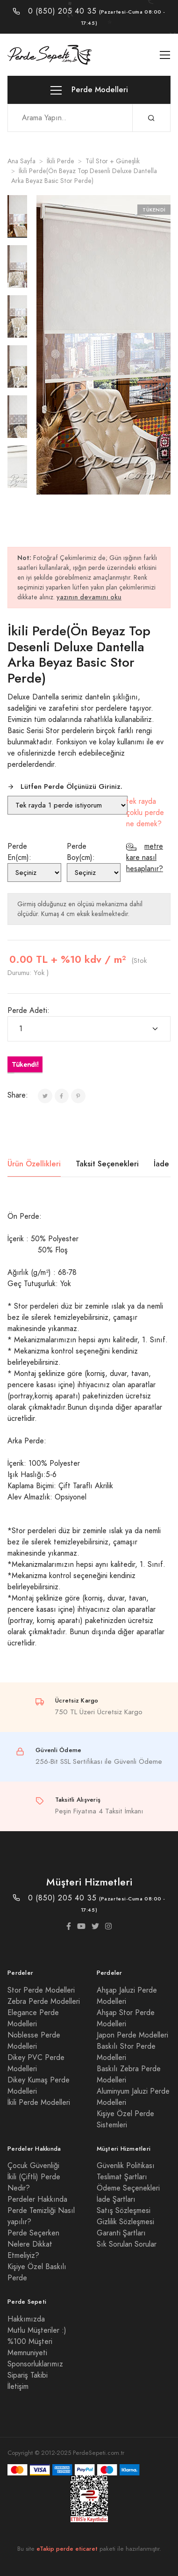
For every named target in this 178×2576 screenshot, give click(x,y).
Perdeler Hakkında (37, 2199)
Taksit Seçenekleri (107, 1163)
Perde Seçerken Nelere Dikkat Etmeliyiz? (33, 2244)
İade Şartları (116, 2199)
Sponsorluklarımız (35, 2364)
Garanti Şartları (121, 2233)
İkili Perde (60, 161)
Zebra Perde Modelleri (43, 2001)
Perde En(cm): (19, 852)
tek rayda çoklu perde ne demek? (145, 812)
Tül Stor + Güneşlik (112, 161)
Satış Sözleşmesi (123, 2210)
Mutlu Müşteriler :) (36, 2330)
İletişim (17, 2386)
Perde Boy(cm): (81, 852)
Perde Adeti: (28, 1010)
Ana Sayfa (21, 161)
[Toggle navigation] (165, 55)
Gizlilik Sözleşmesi (125, 2222)
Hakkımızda (26, 2319)
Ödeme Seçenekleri (128, 2188)
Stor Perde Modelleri (41, 1990)
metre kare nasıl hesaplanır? (144, 857)
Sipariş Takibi (27, 2375)
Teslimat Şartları (122, 2177)
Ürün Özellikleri (34, 1163)
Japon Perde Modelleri (132, 2035)
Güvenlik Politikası (126, 2166)
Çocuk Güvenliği (33, 2166)
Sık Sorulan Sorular (127, 2244)
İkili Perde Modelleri (38, 2102)
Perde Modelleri (89, 90)
